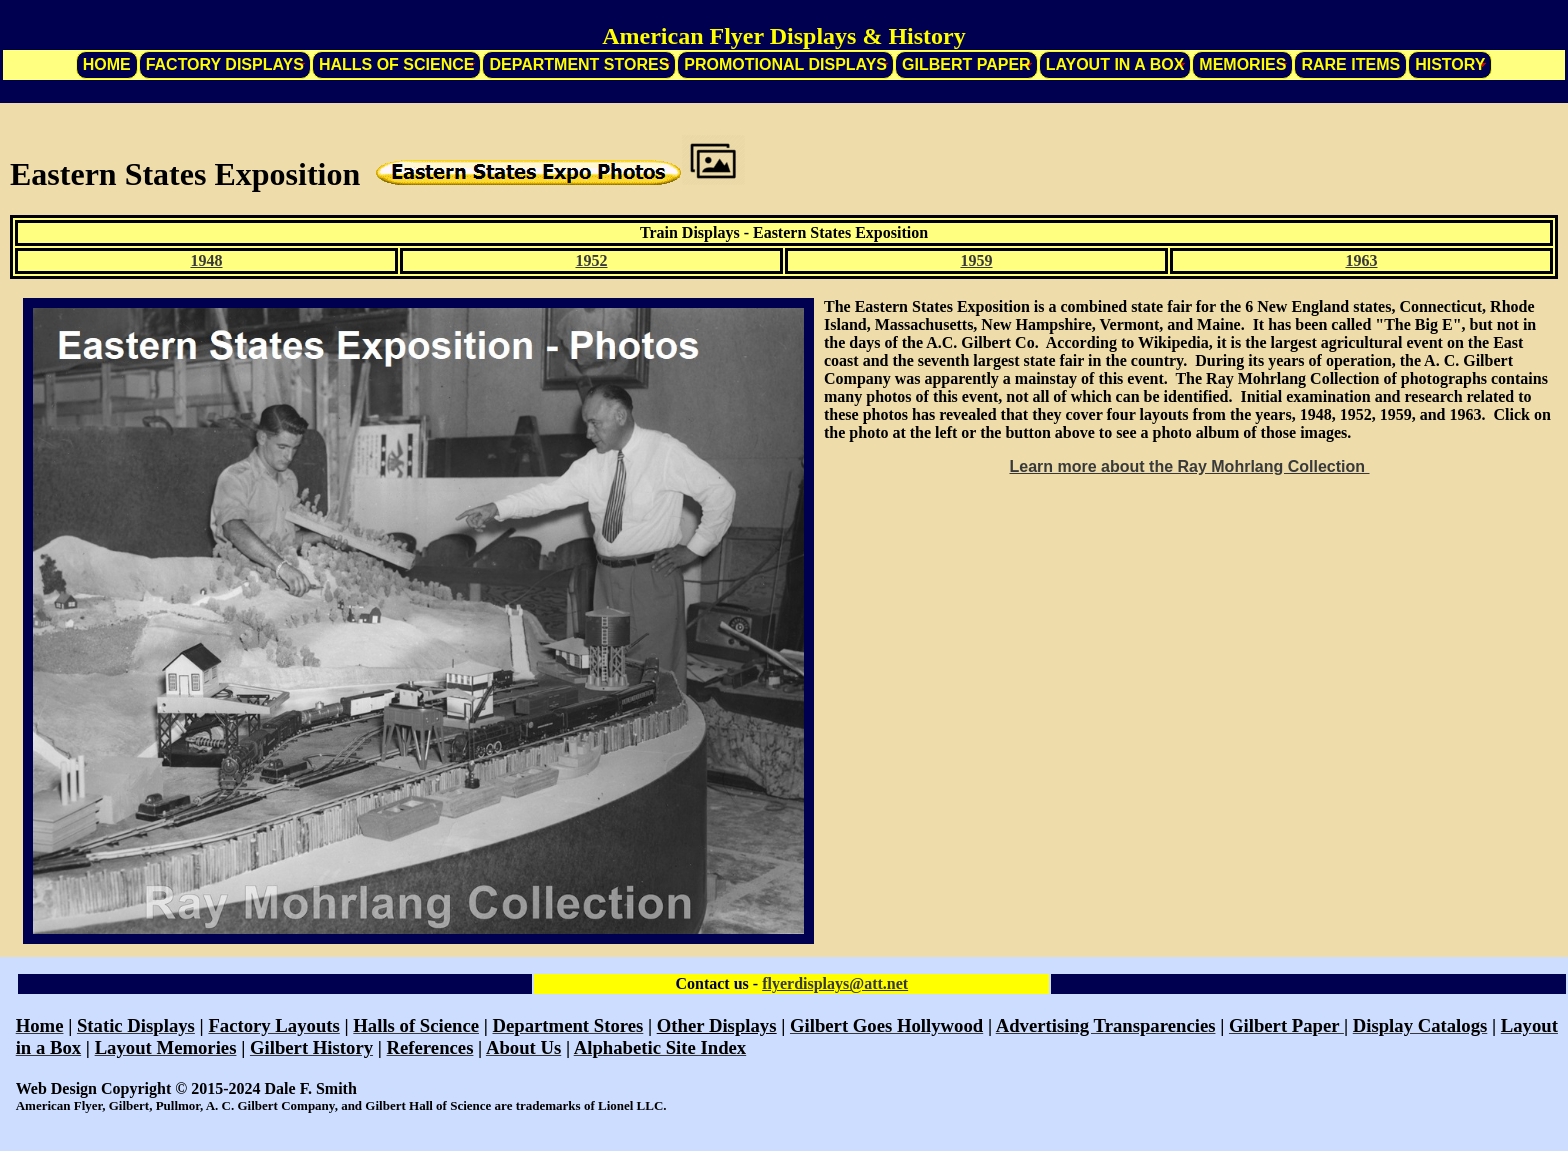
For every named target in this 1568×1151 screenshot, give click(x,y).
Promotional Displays (785, 64)
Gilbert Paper (966, 64)
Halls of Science (397, 64)
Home (107, 64)
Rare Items (1350, 64)
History (1450, 64)
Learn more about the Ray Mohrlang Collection (1189, 466)
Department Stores (579, 64)
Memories (1242, 64)
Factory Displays (225, 64)
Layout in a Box (1115, 64)
